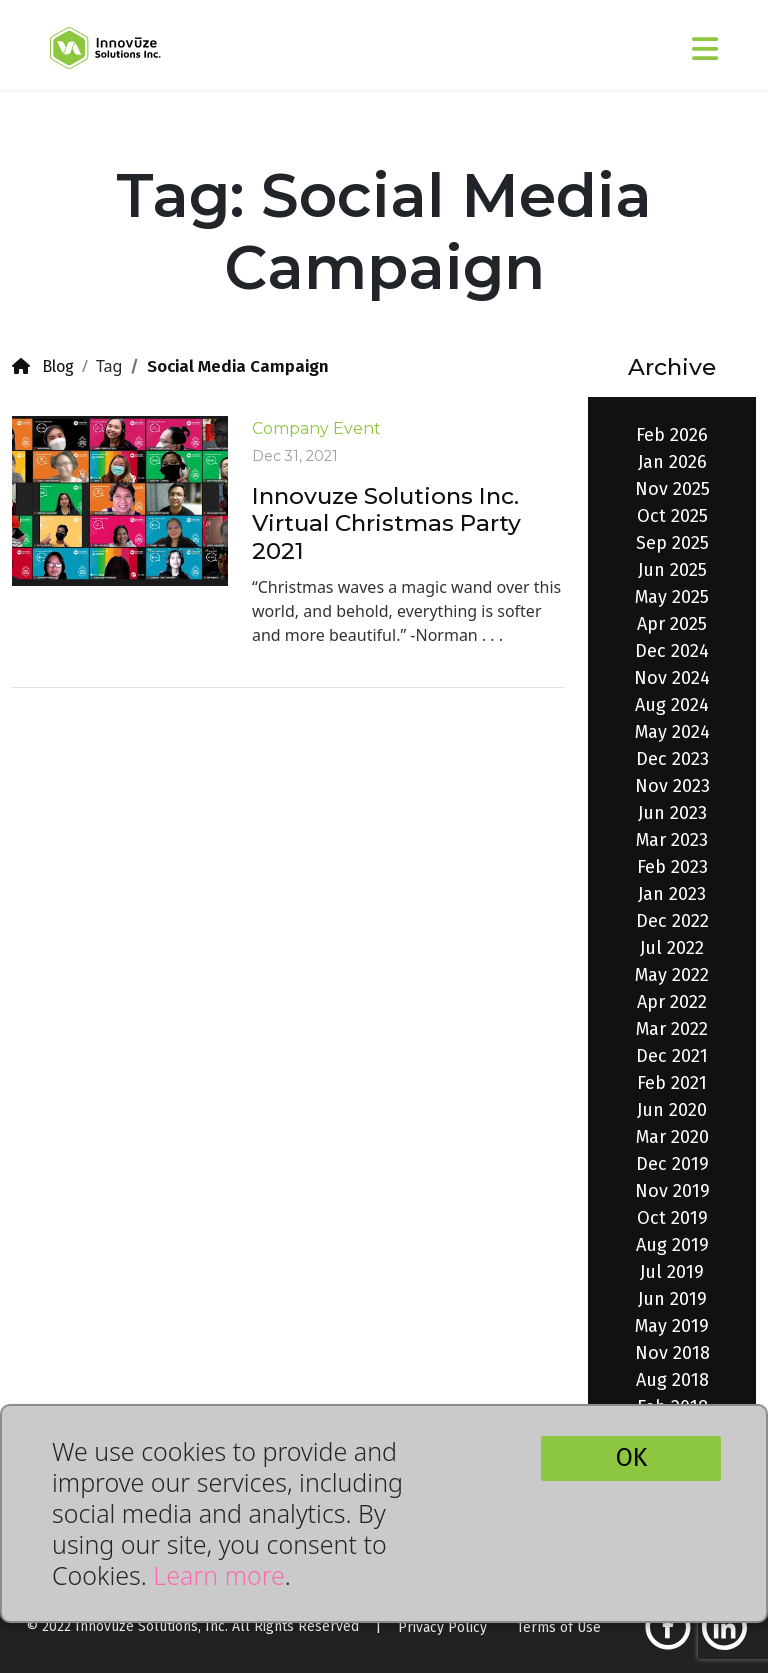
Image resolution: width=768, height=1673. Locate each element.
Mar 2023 (672, 840)
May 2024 (672, 732)
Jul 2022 (672, 948)
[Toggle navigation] (653, 40)
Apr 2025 (672, 624)
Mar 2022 (672, 1029)
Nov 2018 (672, 1353)
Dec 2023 (672, 759)
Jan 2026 (672, 462)
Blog (43, 366)
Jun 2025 (672, 570)
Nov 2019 (672, 1191)
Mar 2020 (672, 1137)
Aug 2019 (672, 1245)
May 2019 (672, 1326)
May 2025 (672, 597)
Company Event (316, 428)
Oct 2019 (672, 1218)
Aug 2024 (672, 705)
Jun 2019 (672, 1299)
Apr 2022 (672, 1002)
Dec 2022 (672, 921)
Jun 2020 (672, 1110)
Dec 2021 (672, 1056)
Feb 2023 (672, 867)
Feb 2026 (672, 435)
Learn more (219, 1575)
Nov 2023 (672, 786)
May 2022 (672, 975)
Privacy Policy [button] (442, 1627)
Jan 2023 (672, 894)
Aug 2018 (672, 1380)
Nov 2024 (672, 678)
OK (631, 1458)
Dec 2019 (672, 1164)
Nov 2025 (672, 489)
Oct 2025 (672, 516)
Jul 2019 (672, 1272)
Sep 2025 (672, 543)
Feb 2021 (672, 1083)
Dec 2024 (672, 651)
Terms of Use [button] (559, 1627)
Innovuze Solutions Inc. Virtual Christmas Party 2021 (386, 523)
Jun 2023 (672, 813)
